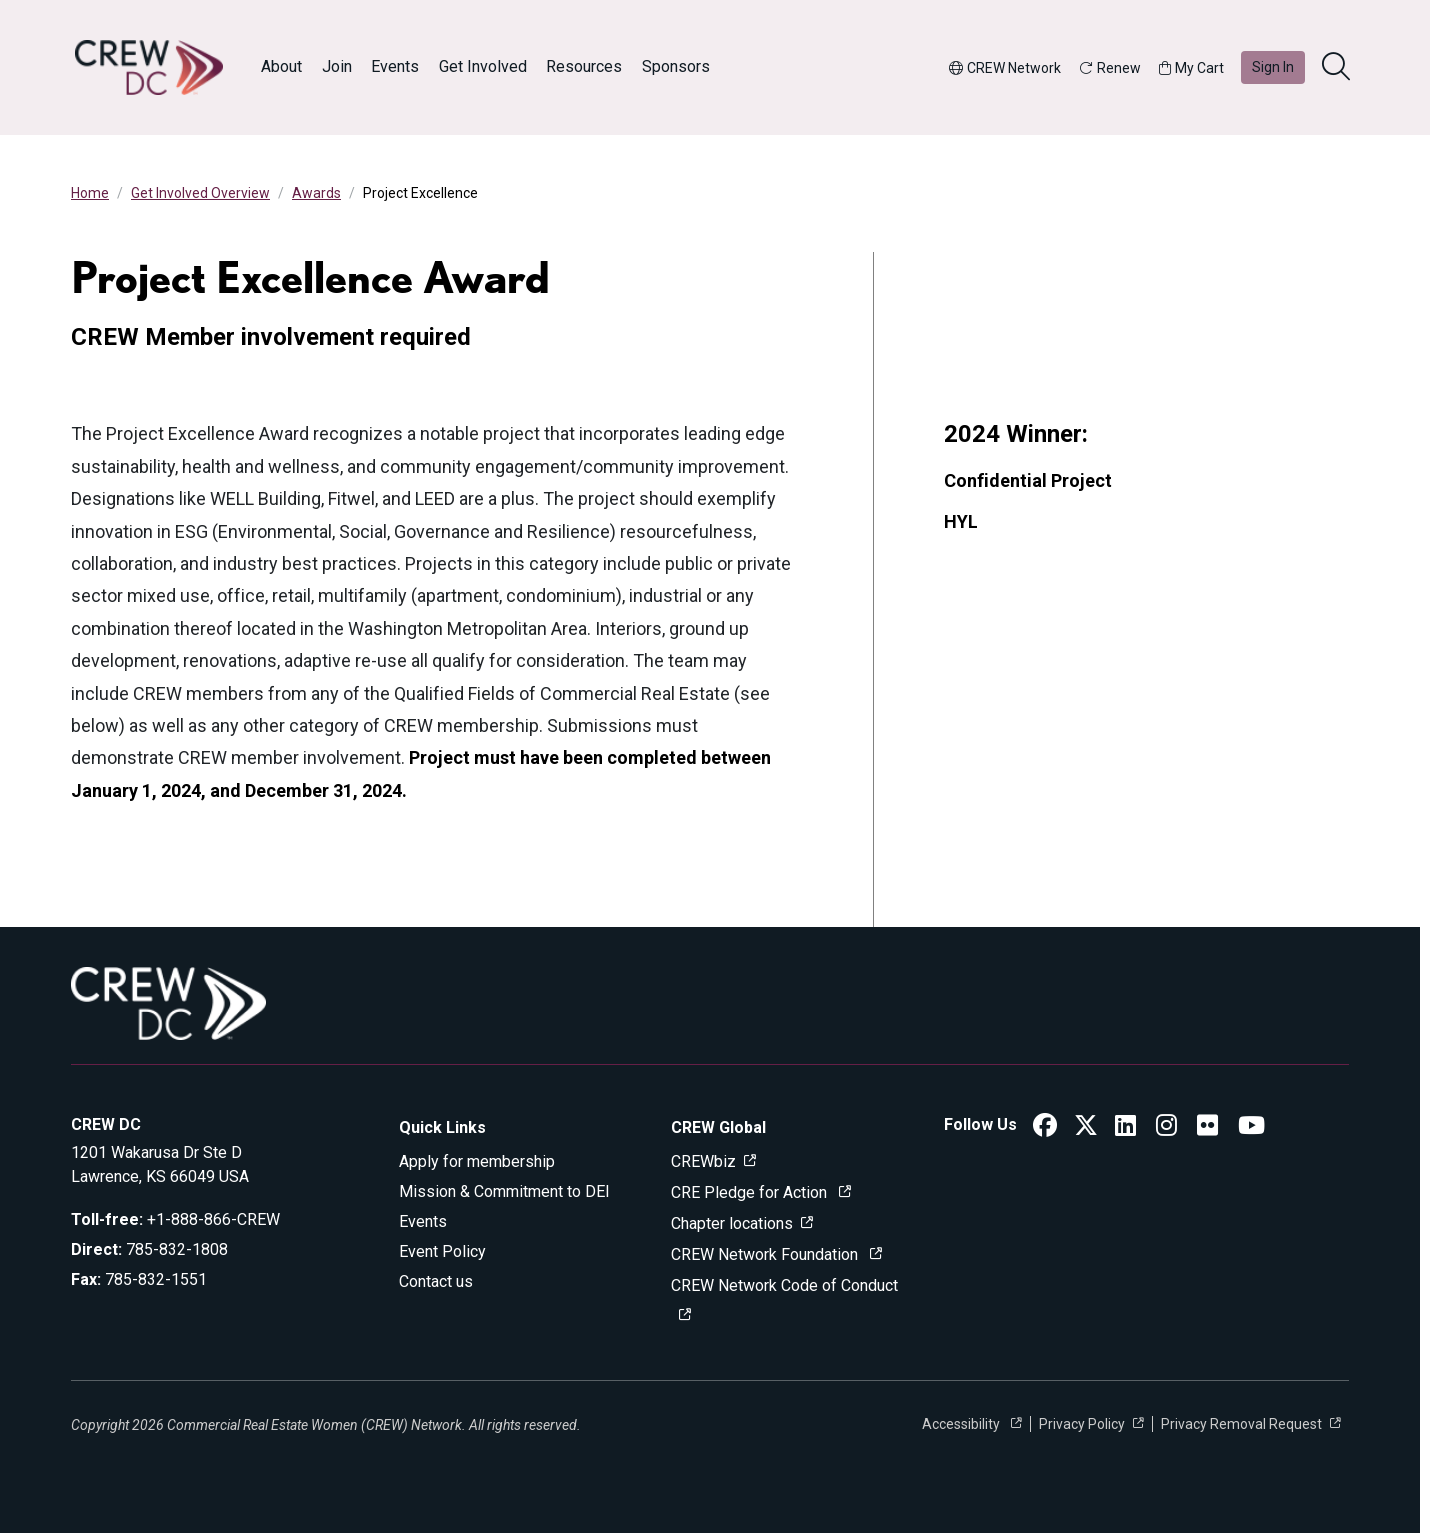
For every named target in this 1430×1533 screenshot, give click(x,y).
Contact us (436, 1281)
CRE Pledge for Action (751, 1192)
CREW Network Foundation (766, 1254)
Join (337, 66)
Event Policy (442, 1251)
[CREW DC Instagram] (1166, 1128)
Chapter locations (732, 1223)
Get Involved (483, 66)
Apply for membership (477, 1161)
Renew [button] (1110, 68)
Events (395, 66)
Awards (316, 193)
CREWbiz (703, 1161)
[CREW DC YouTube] (1251, 1128)
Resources (584, 66)
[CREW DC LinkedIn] (1125, 1128)
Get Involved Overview (200, 193)
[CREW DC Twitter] (1086, 1128)
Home (90, 193)
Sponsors (676, 66)
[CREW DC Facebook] (1045, 1128)
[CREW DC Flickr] (1207, 1128)
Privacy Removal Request (1241, 1424)
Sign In (1273, 67)
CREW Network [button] (1005, 68)
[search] (1338, 68)
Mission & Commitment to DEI (504, 1191)
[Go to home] (149, 67)
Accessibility (962, 1424)
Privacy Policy (1082, 1424)
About (281, 66)
